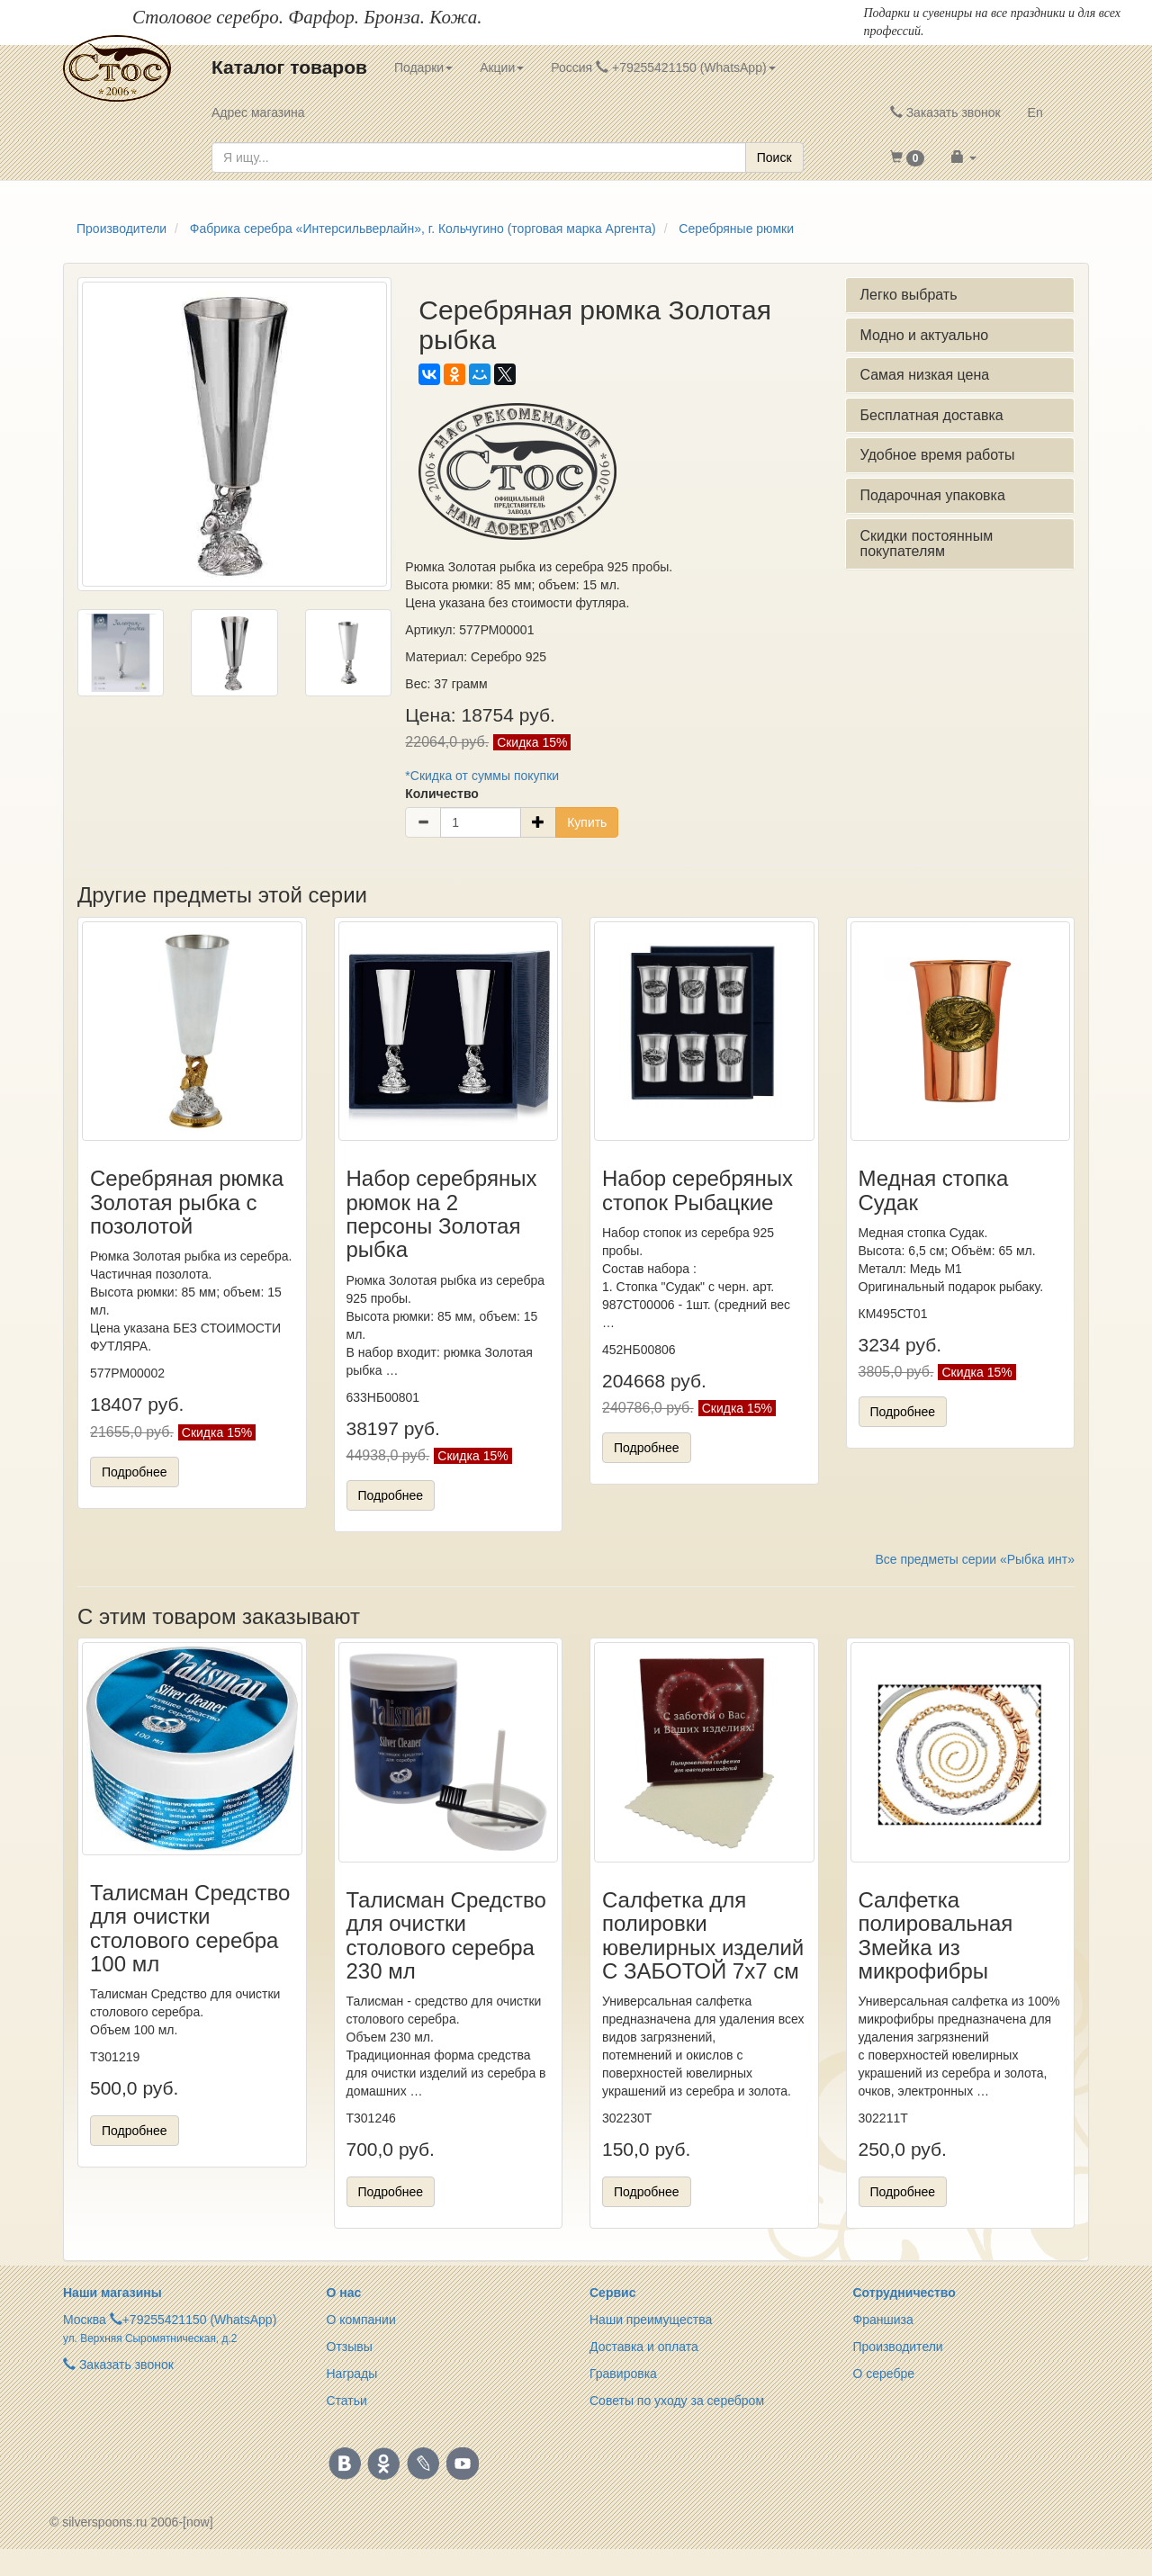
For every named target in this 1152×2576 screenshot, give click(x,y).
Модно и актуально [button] (924, 335)
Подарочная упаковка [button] (932, 495)
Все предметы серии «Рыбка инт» (975, 1559)
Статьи (347, 2400)
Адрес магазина (258, 112)
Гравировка (623, 2373)
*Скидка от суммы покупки (482, 775)
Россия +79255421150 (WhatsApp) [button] (663, 67)
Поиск (774, 157)
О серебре (884, 2373)
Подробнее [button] (134, 1472)
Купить (587, 822)
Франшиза (883, 2319)
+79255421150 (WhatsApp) (199, 2319)
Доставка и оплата (644, 2346)
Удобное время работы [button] (937, 454)
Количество (442, 793)
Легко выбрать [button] (908, 294)
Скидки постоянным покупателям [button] (926, 544)
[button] (908, 157)
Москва (84, 2319)
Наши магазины (112, 2292)
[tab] (960, 295)
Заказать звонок (945, 112)
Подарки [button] (423, 67)
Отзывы (350, 2346)
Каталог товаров (289, 67)
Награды (352, 2373)
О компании (361, 2319)
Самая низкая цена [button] (924, 374)
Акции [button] (502, 67)
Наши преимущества (651, 2319)
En (1035, 112)
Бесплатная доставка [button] (931, 415)
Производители (898, 2346)
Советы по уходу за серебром (677, 2400)
